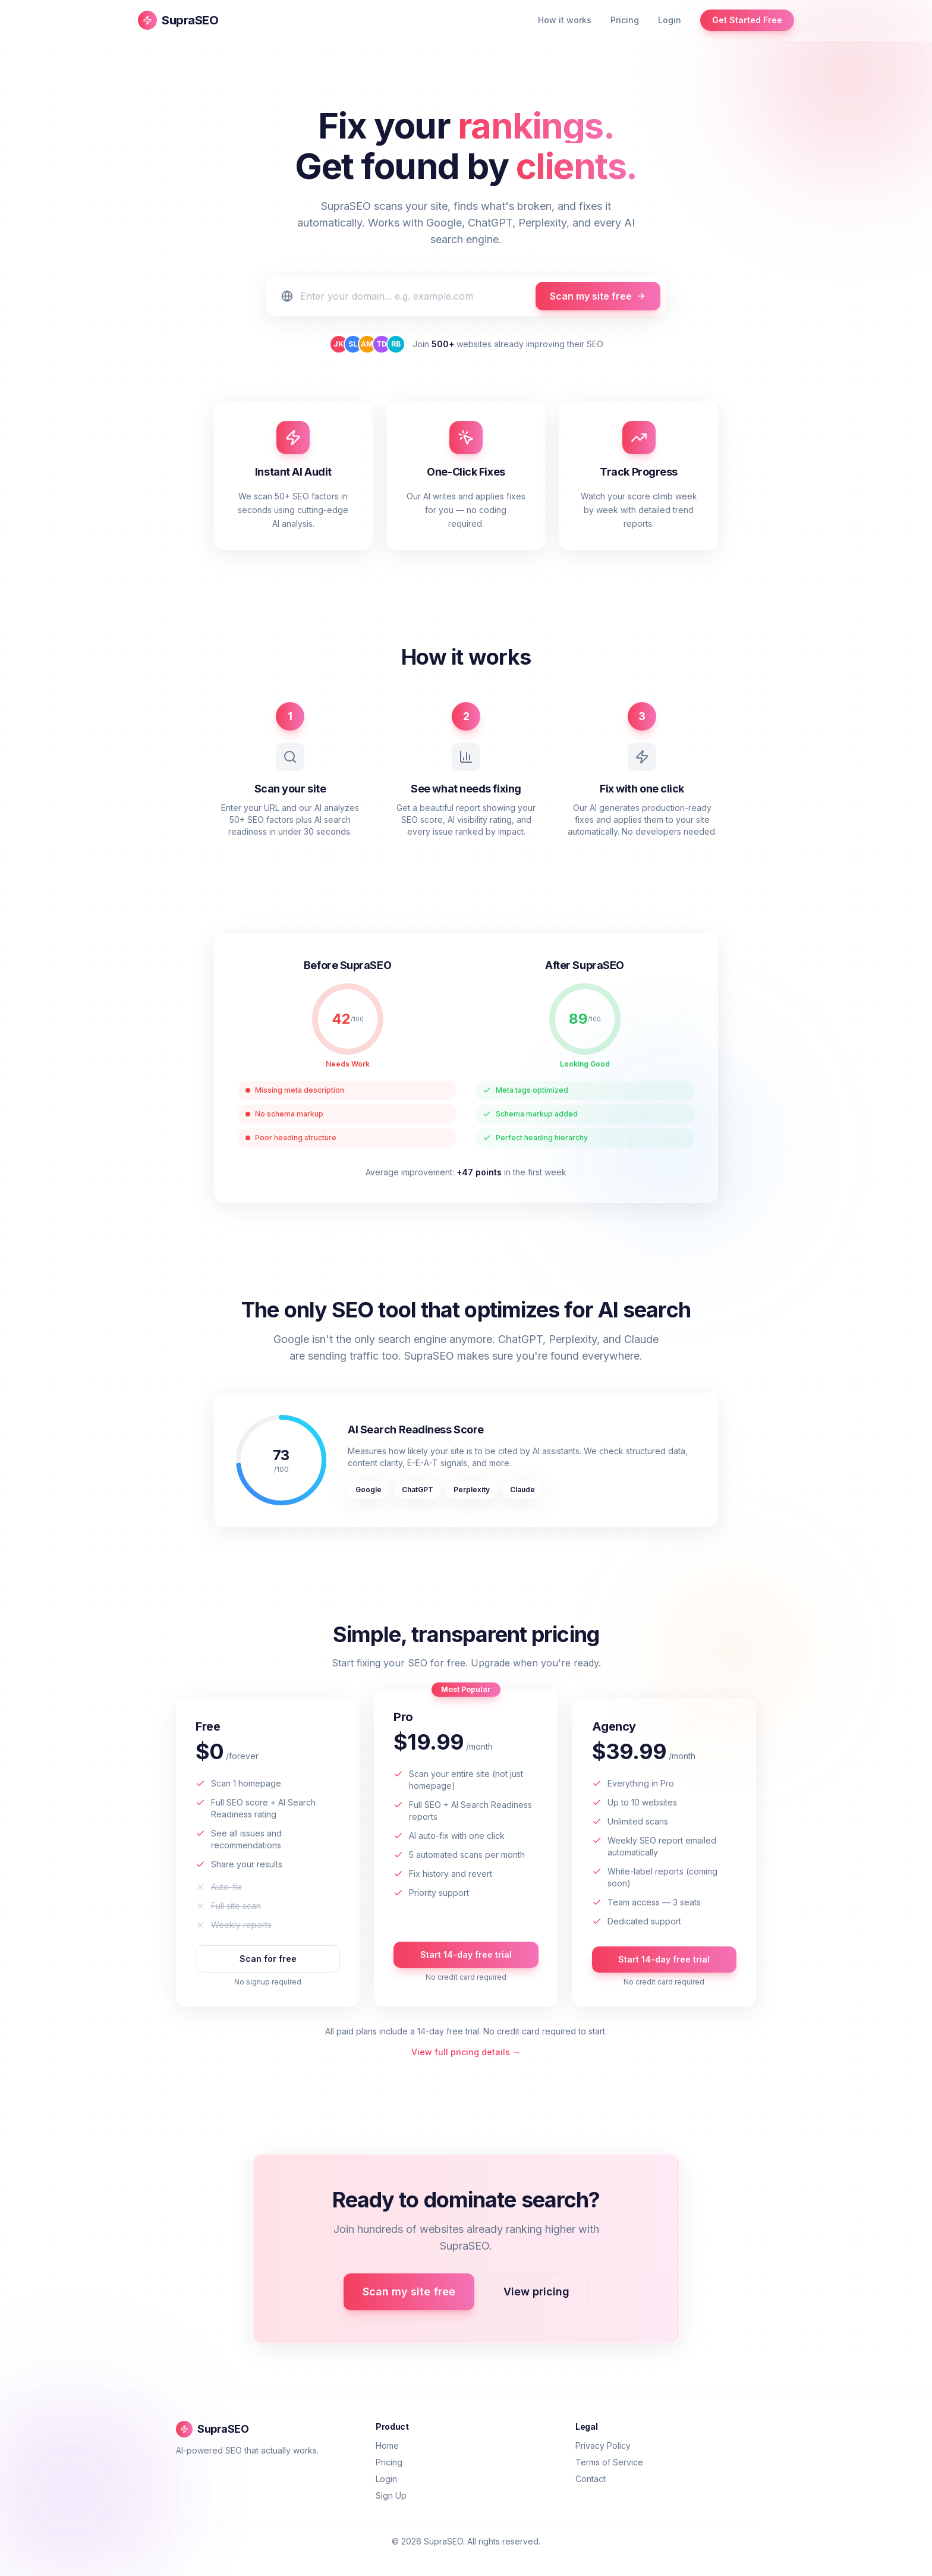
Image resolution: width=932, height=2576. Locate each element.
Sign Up (391, 2495)
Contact (590, 2479)
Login (669, 20)
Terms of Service (609, 2462)
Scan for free (268, 1959)
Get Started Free (747, 20)
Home (387, 2445)
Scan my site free (598, 296)
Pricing (624, 20)
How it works (564, 20)
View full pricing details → (466, 2052)
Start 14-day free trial (466, 1954)
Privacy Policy (603, 2445)
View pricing (536, 2291)
